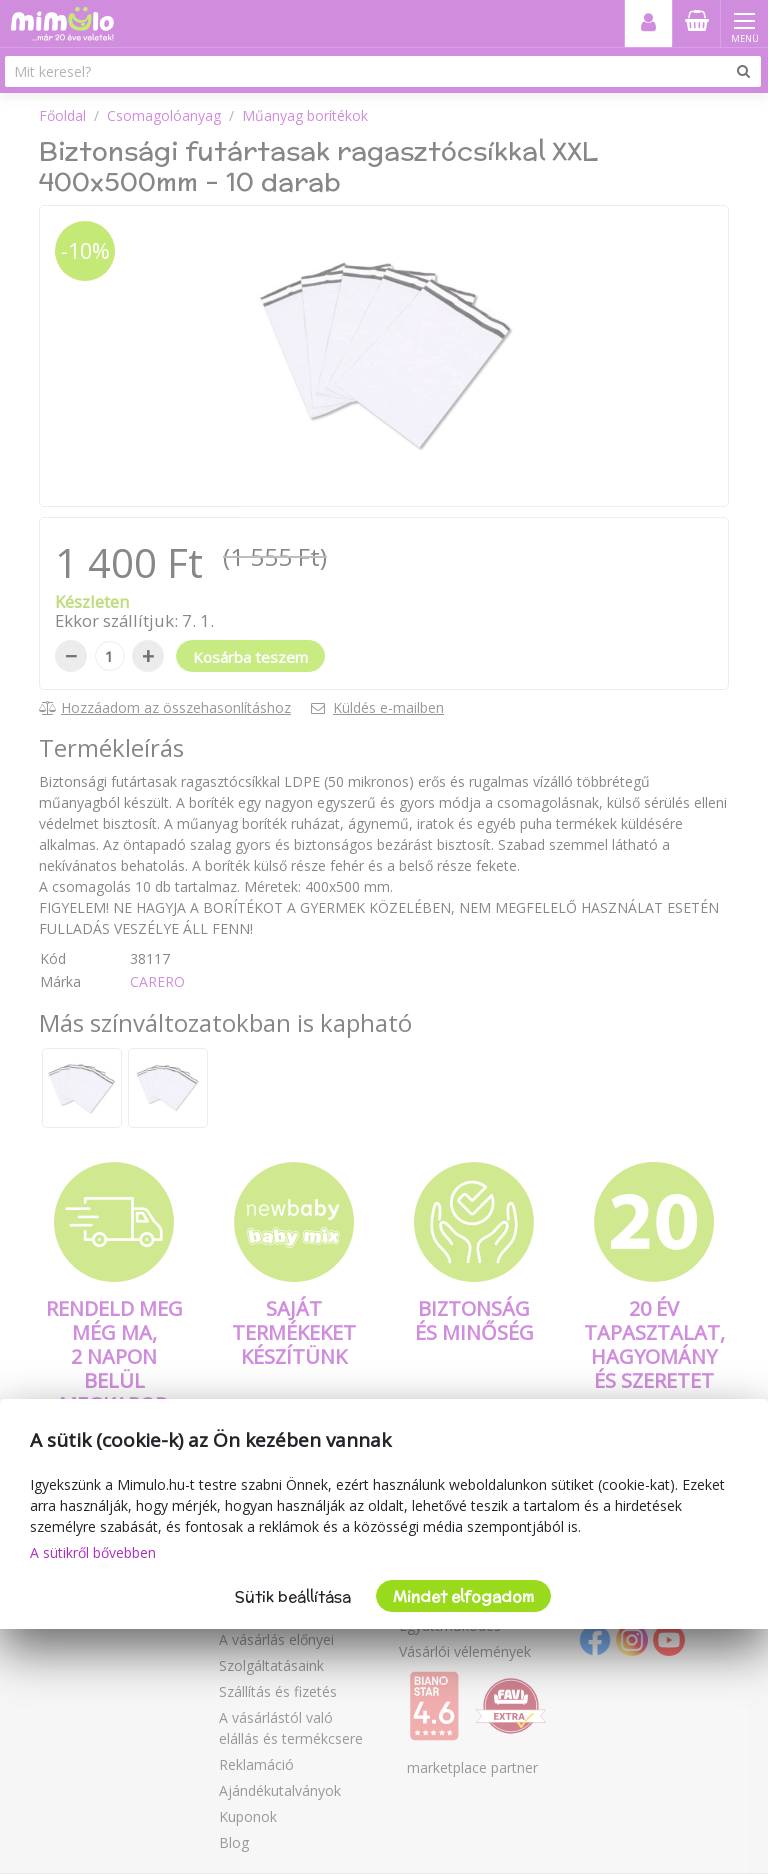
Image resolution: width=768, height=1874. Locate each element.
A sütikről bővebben (93, 1552)
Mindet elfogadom (463, 1596)
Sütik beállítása (293, 1596)
